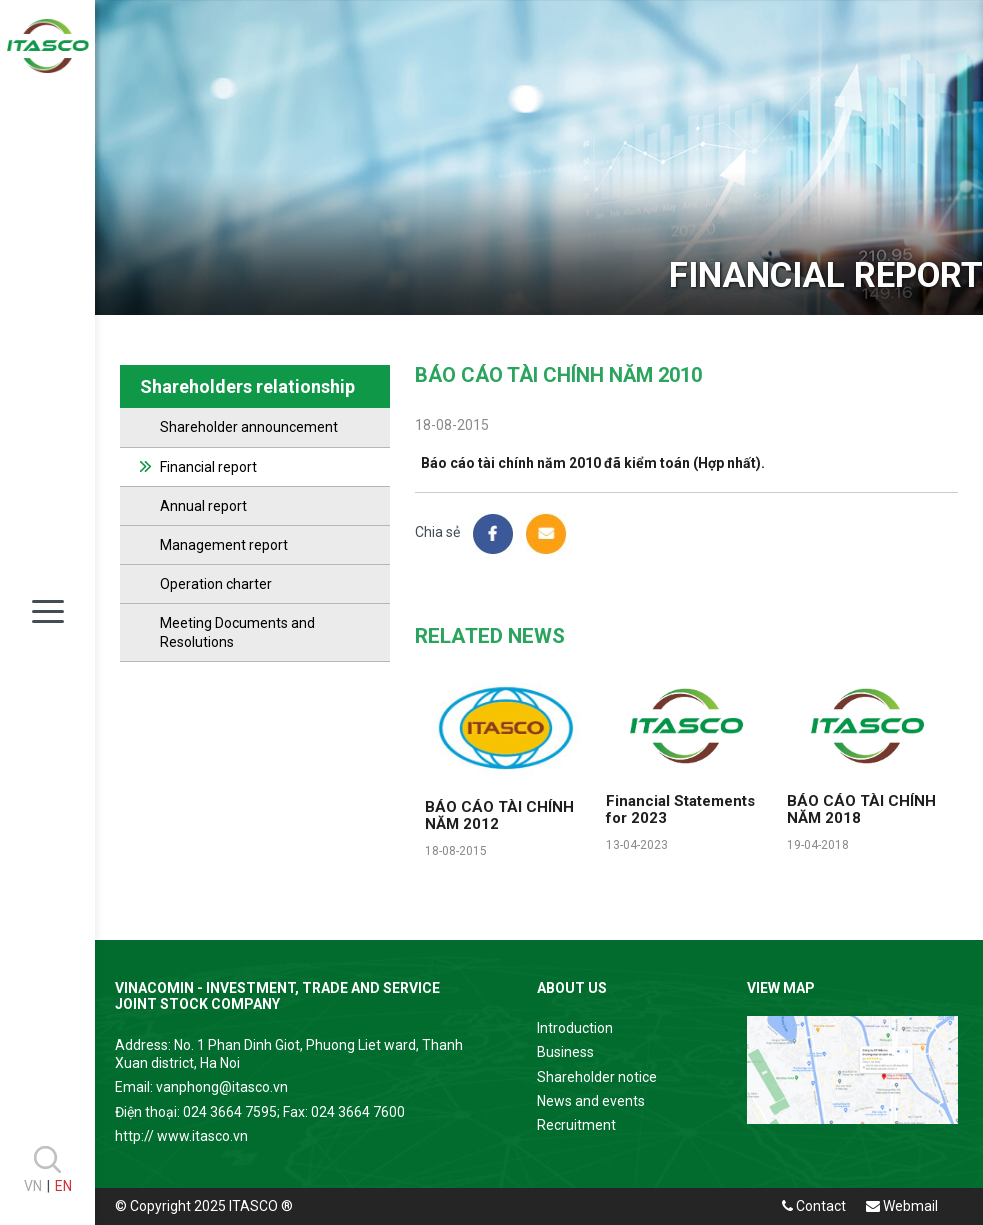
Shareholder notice (597, 1077)
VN (33, 1186)
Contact (814, 1206)
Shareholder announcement (249, 427)
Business (565, 1052)
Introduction (575, 1028)
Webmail (902, 1206)
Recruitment (576, 1125)
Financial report (208, 467)
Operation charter (216, 584)
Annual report (203, 506)
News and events (591, 1101)
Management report (224, 545)
